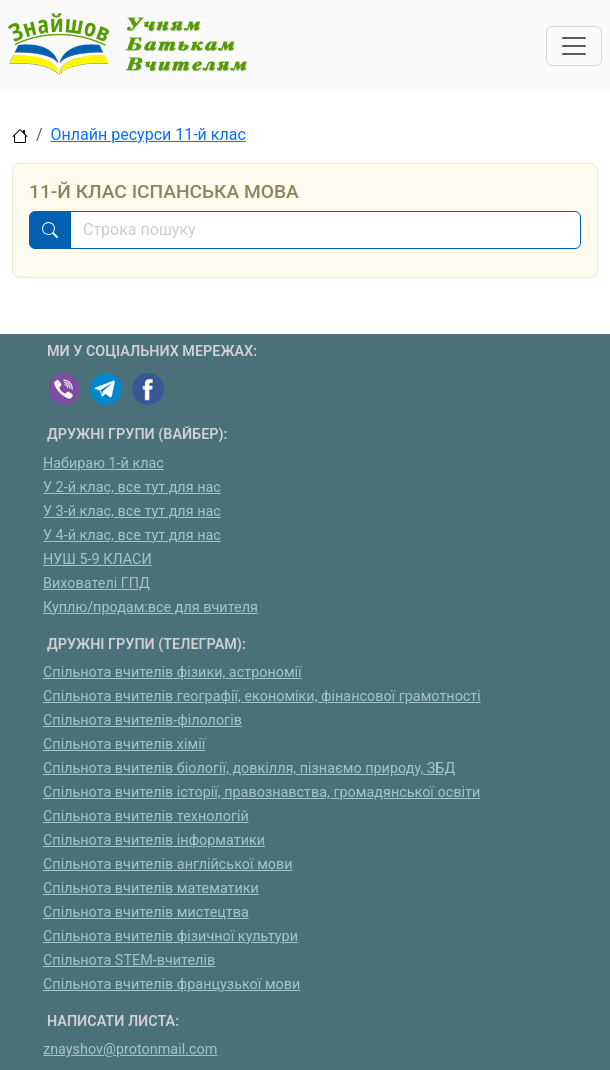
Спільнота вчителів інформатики (154, 840)
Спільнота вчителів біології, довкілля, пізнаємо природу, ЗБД (249, 768)
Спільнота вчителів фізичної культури (170, 936)
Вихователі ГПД (96, 583)
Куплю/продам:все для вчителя (150, 607)
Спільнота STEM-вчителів (129, 960)
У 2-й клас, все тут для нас (132, 487)
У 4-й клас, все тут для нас (132, 535)
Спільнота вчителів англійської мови (168, 864)
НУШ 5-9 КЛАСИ (97, 559)
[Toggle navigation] (574, 46)
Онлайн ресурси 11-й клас (148, 134)
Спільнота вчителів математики (151, 888)
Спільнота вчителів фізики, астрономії (172, 672)
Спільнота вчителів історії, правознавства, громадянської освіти (261, 792)
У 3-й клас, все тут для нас (132, 511)
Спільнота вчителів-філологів (142, 720)
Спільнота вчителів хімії (124, 744)
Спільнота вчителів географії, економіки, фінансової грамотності (262, 696)
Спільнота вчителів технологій (146, 816)
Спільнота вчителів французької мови (171, 984)
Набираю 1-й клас (103, 463)
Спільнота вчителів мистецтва (146, 912)
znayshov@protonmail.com (130, 1049)
